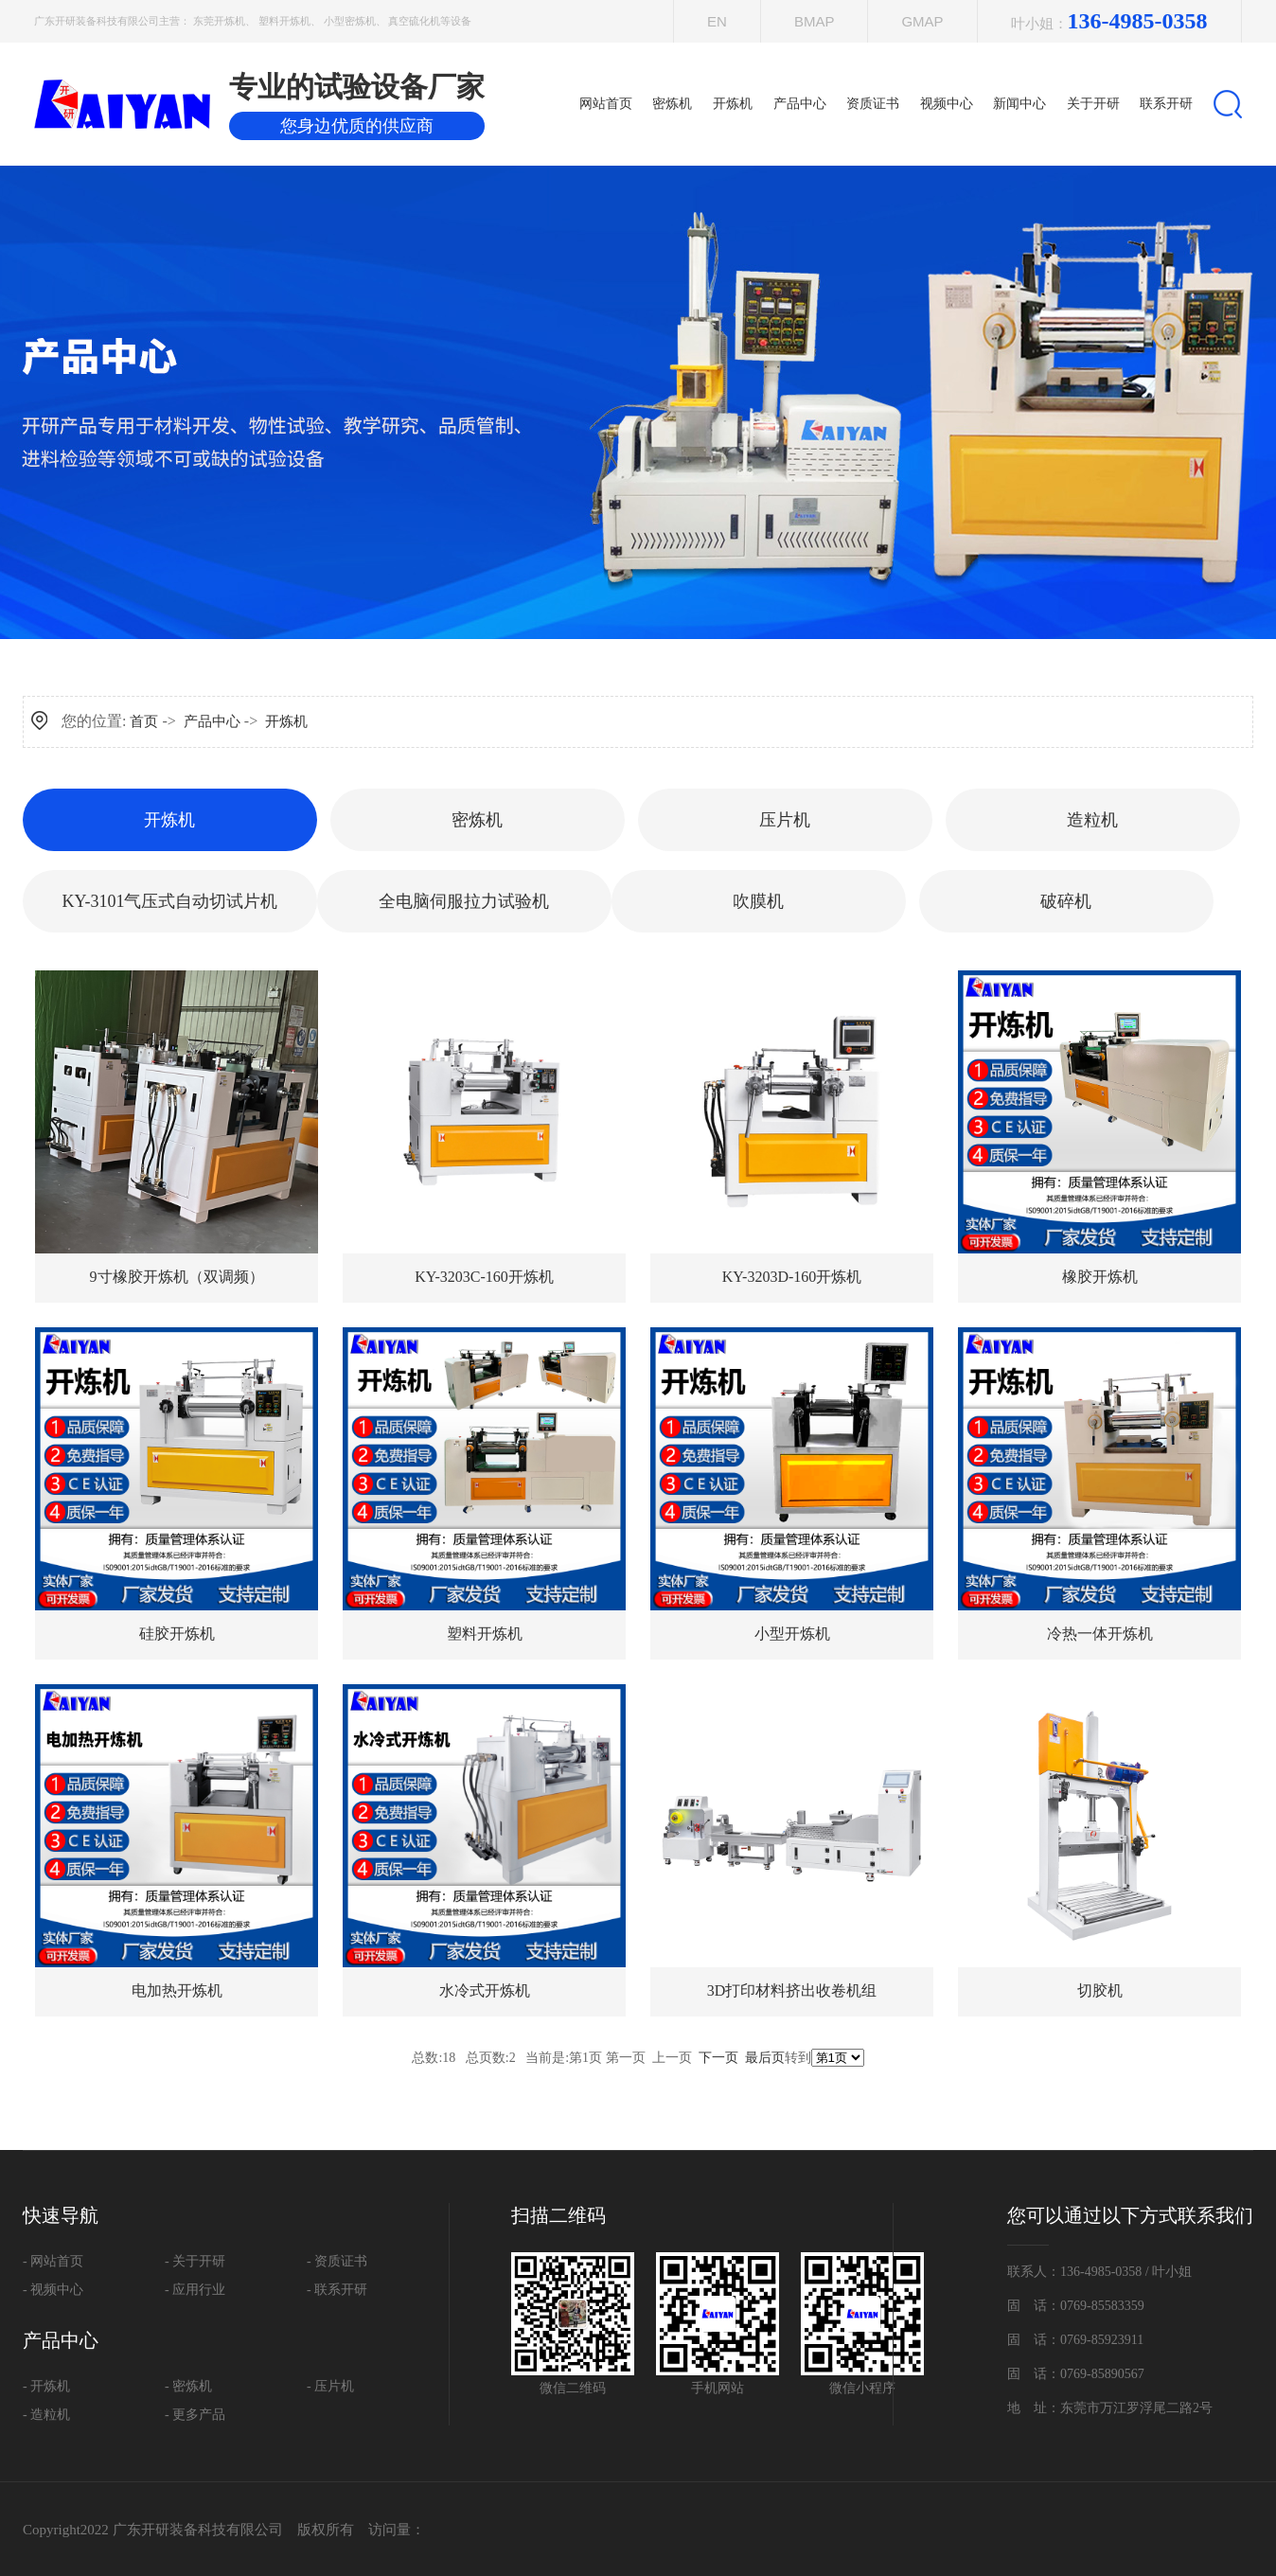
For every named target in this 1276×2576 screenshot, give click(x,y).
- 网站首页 (53, 2261)
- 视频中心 (53, 2290)
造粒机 (1092, 819)
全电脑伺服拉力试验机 (464, 901)
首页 (144, 721)
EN (717, 21)
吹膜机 (758, 901)
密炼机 (477, 819)
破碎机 (1065, 901)
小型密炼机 (350, 21)
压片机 (784, 819)
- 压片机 (330, 2386)
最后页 (765, 2058)
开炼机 (286, 721)
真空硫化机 (414, 21)
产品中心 (212, 721)
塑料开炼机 (284, 21)
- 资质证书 (337, 2261)
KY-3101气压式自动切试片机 (169, 901)
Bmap (814, 21)
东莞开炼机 (219, 21)
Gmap (922, 21)
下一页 (718, 2058)
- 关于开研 (195, 2261)
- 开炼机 (46, 2386)
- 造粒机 (46, 2414)
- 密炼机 (188, 2386)
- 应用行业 (195, 2290)
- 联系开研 (337, 2290)
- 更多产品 (195, 2414)
